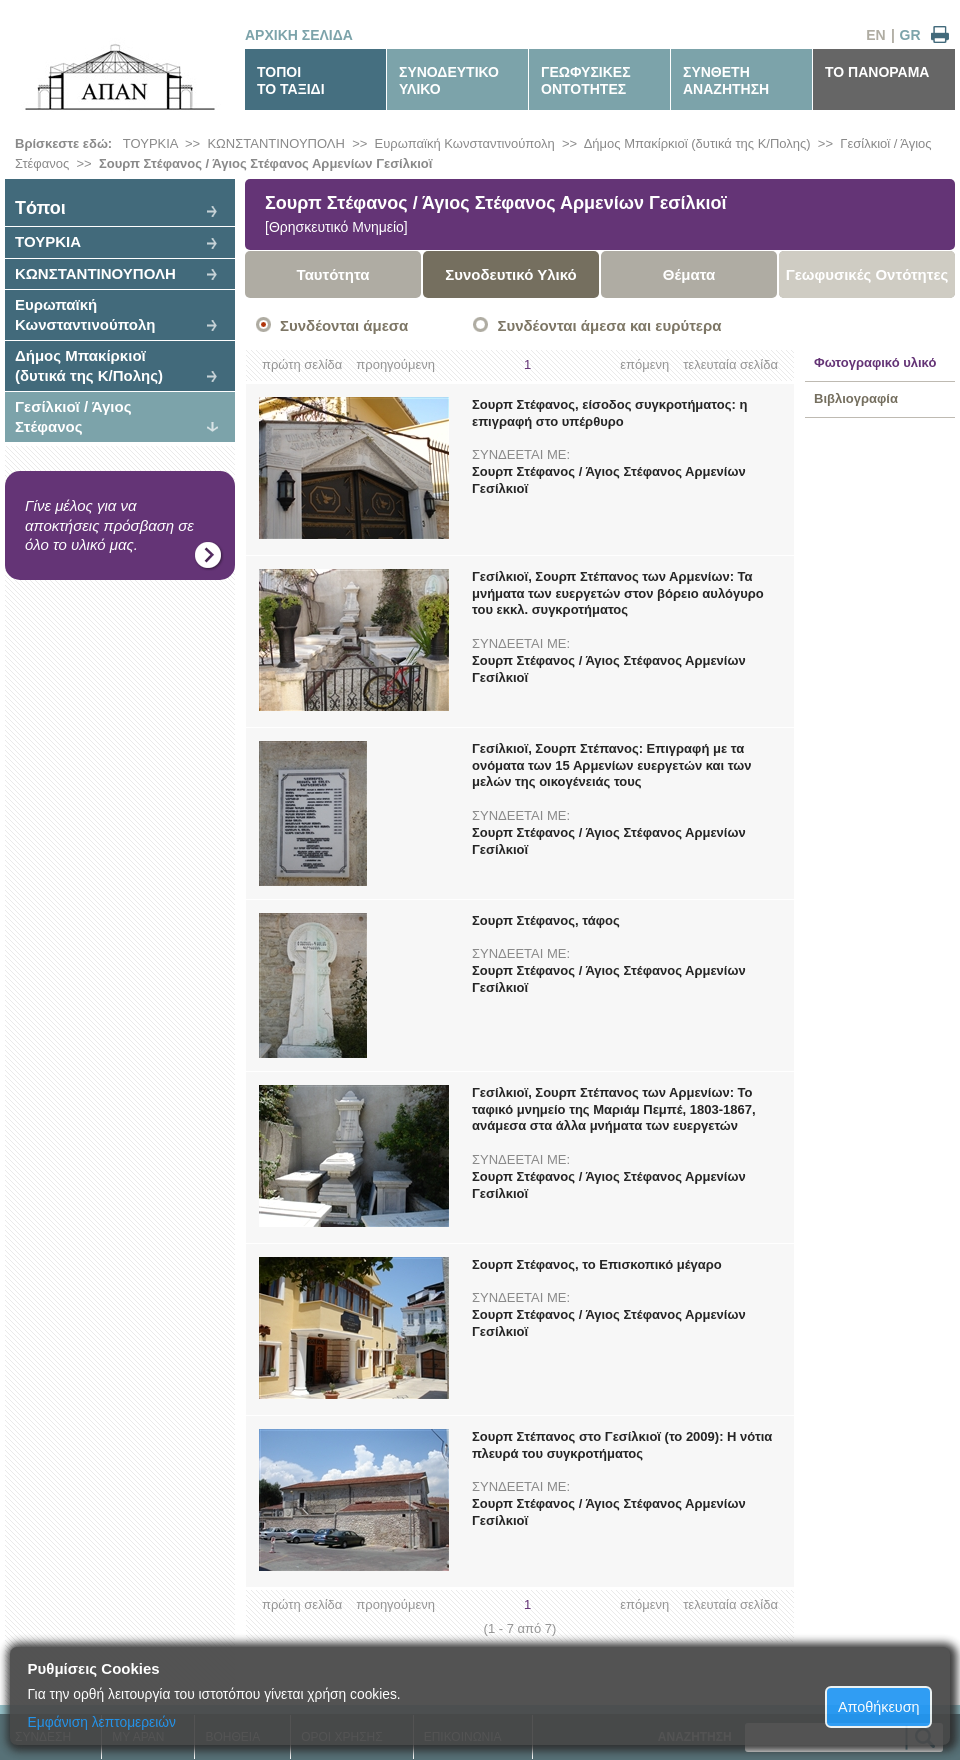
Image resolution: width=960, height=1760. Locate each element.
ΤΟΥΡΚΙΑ (150, 143)
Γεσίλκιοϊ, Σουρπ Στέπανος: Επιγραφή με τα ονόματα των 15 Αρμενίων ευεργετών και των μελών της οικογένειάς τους (611, 765)
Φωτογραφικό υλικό (875, 362)
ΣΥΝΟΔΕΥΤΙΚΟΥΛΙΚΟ (449, 80)
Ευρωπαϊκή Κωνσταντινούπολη (465, 143)
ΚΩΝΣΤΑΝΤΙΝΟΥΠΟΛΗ (276, 143)
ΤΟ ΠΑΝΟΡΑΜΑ (877, 72)
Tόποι (40, 208)
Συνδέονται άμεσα (344, 325)
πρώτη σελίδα (302, 364)
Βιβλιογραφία (856, 398)
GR (910, 35)
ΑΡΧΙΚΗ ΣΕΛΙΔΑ (299, 35)
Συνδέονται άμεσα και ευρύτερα (609, 325)
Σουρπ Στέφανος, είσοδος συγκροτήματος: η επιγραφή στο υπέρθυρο (609, 413)
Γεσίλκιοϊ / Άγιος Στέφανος (73, 416)
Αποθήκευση (879, 1707)
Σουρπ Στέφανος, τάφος (546, 920)
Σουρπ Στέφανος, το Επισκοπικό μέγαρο (597, 1264)
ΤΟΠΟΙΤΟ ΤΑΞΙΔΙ (291, 80)
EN (875, 35)
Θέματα (689, 274)
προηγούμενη (395, 364)
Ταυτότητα (333, 274)
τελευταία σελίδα (730, 364)
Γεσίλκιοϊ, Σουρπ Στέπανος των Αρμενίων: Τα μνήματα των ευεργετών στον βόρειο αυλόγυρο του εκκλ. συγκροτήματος (618, 593)
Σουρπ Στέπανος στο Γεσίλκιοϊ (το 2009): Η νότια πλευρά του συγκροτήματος (622, 1445)
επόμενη (644, 364)
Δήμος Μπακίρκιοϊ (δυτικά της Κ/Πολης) (697, 143)
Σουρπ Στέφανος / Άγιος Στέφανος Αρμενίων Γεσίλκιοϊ (265, 163)
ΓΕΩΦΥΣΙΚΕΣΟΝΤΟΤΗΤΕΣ (586, 80)
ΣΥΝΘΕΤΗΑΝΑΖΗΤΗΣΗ (726, 80)
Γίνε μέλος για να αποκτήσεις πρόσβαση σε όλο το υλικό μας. (109, 525)
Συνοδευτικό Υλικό (511, 274)
